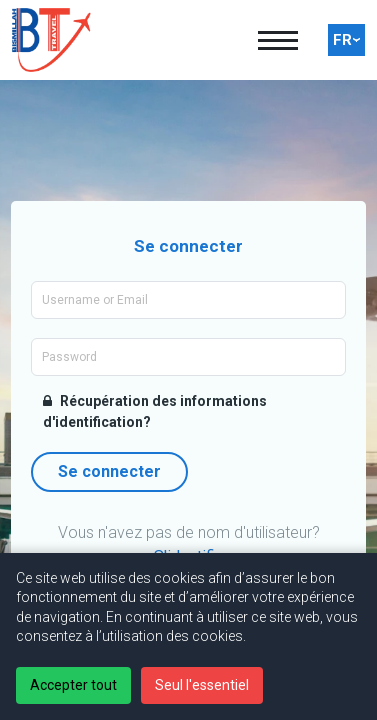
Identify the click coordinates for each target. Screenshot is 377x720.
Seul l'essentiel (202, 685)
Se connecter (109, 471)
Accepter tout (73, 685)
